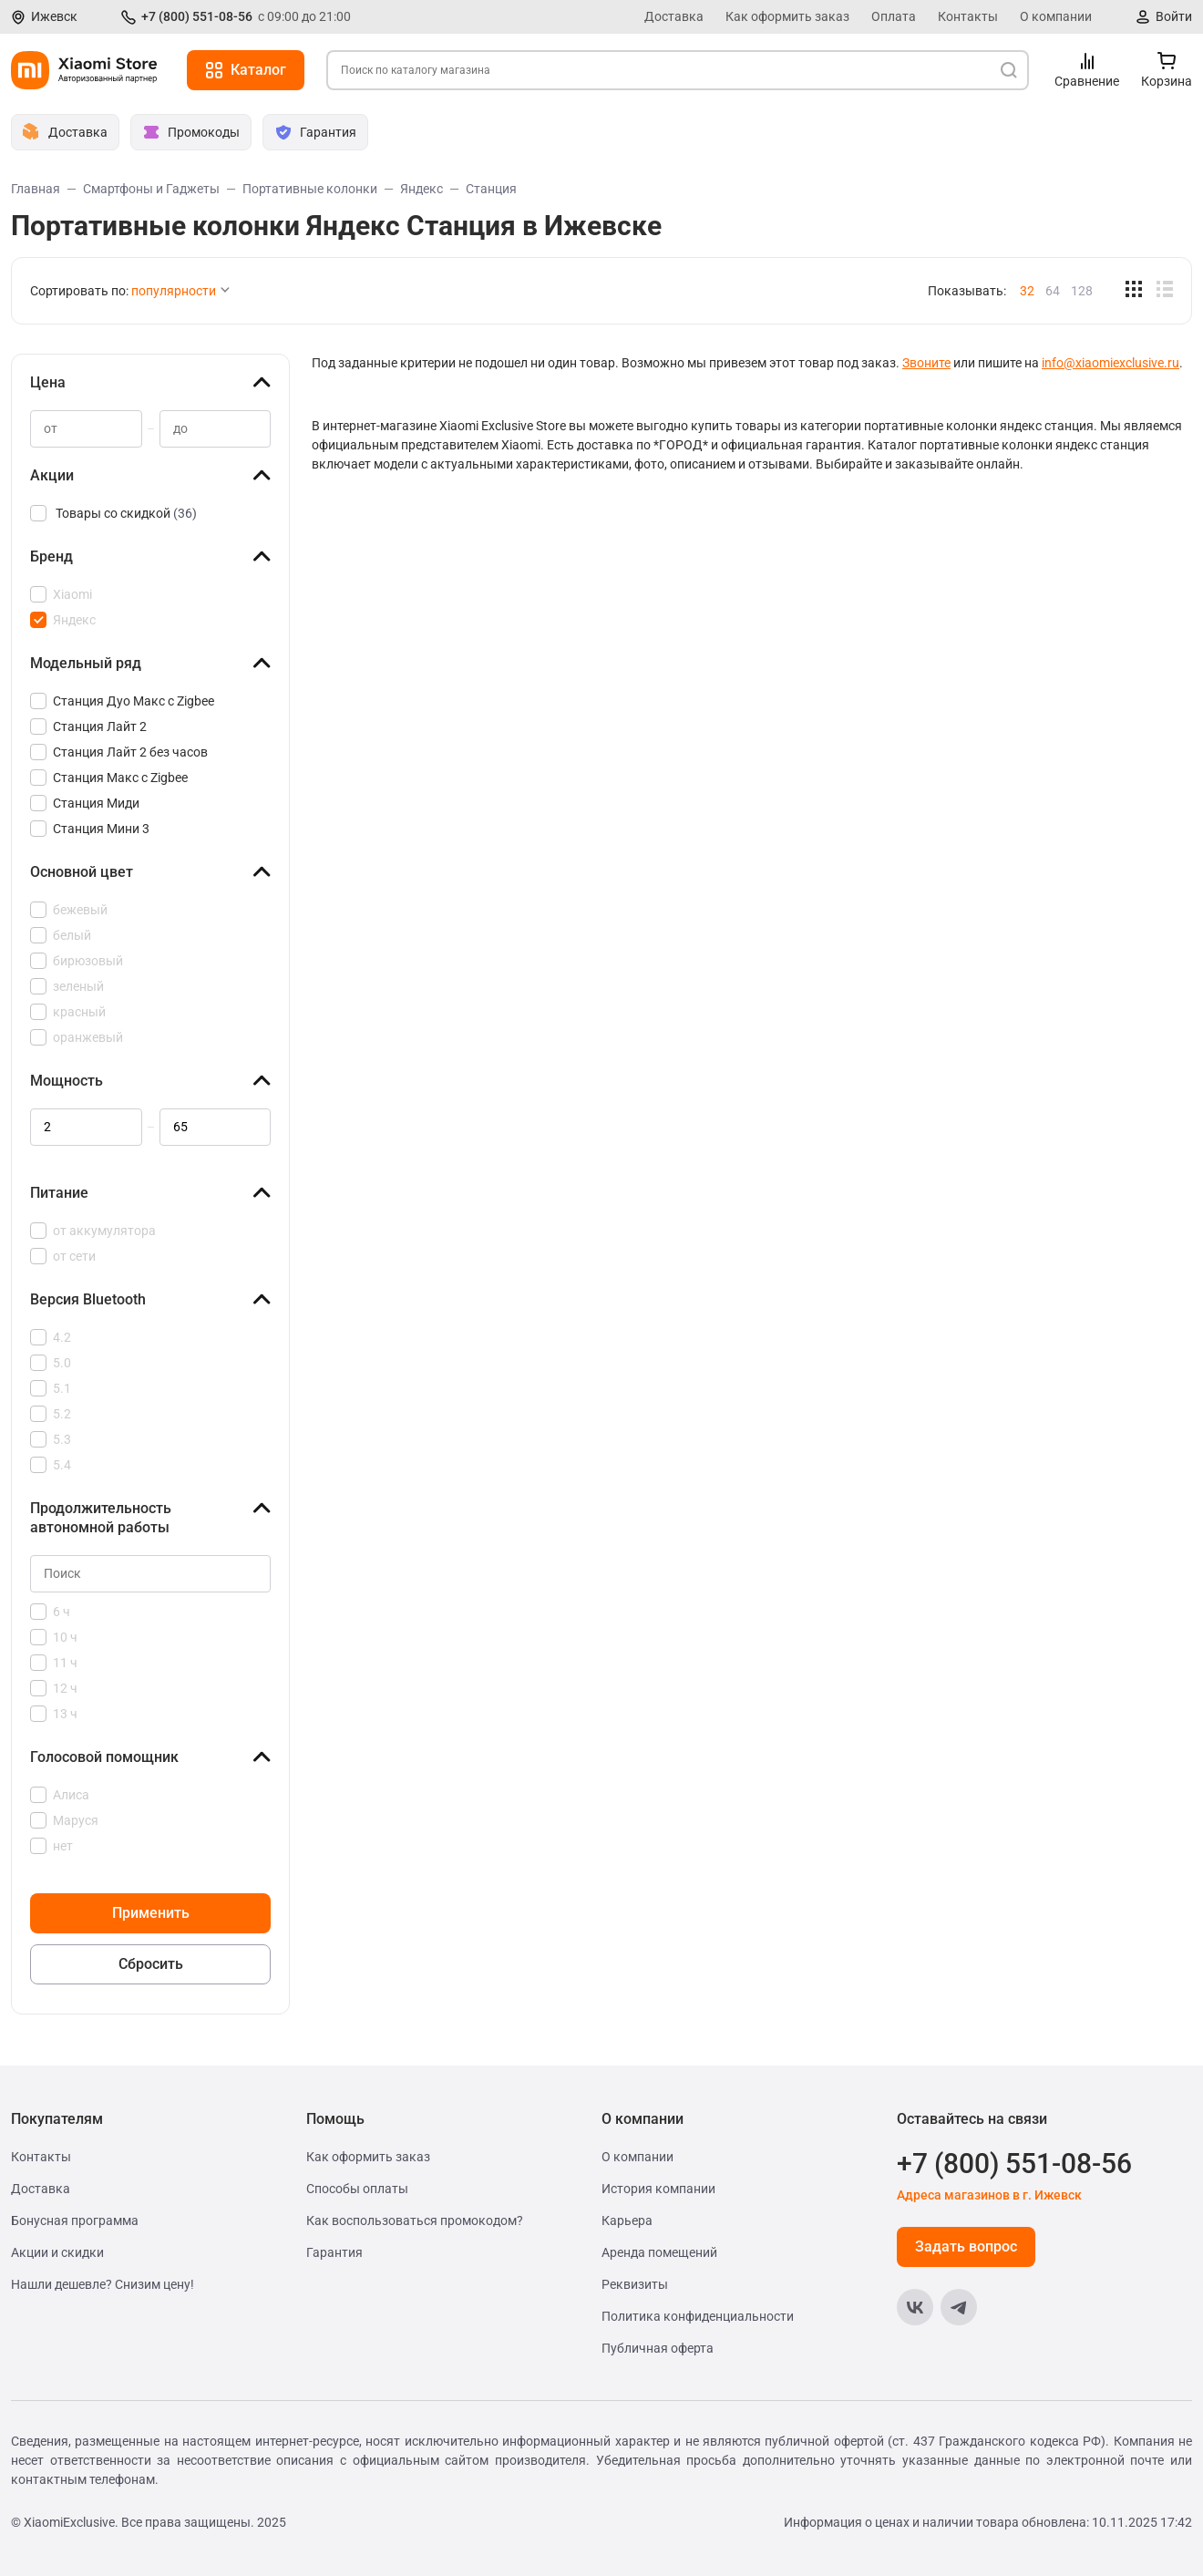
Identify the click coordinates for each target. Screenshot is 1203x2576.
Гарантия (334, 2252)
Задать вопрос (966, 2246)
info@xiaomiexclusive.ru (1110, 362)
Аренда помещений (659, 2252)
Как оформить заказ (787, 16)
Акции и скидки (57, 2252)
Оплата (893, 16)
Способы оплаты (357, 2188)
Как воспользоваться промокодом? (414, 2220)
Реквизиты (635, 2284)
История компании (658, 2188)
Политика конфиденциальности (698, 2316)
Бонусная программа (75, 2220)
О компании (1056, 16)
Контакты (968, 16)
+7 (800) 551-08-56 (196, 16)
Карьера (627, 2220)
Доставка (674, 16)
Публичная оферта (658, 2348)
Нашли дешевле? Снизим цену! (102, 2284)
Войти (1174, 16)
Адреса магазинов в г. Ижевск (989, 2195)
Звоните (926, 362)
